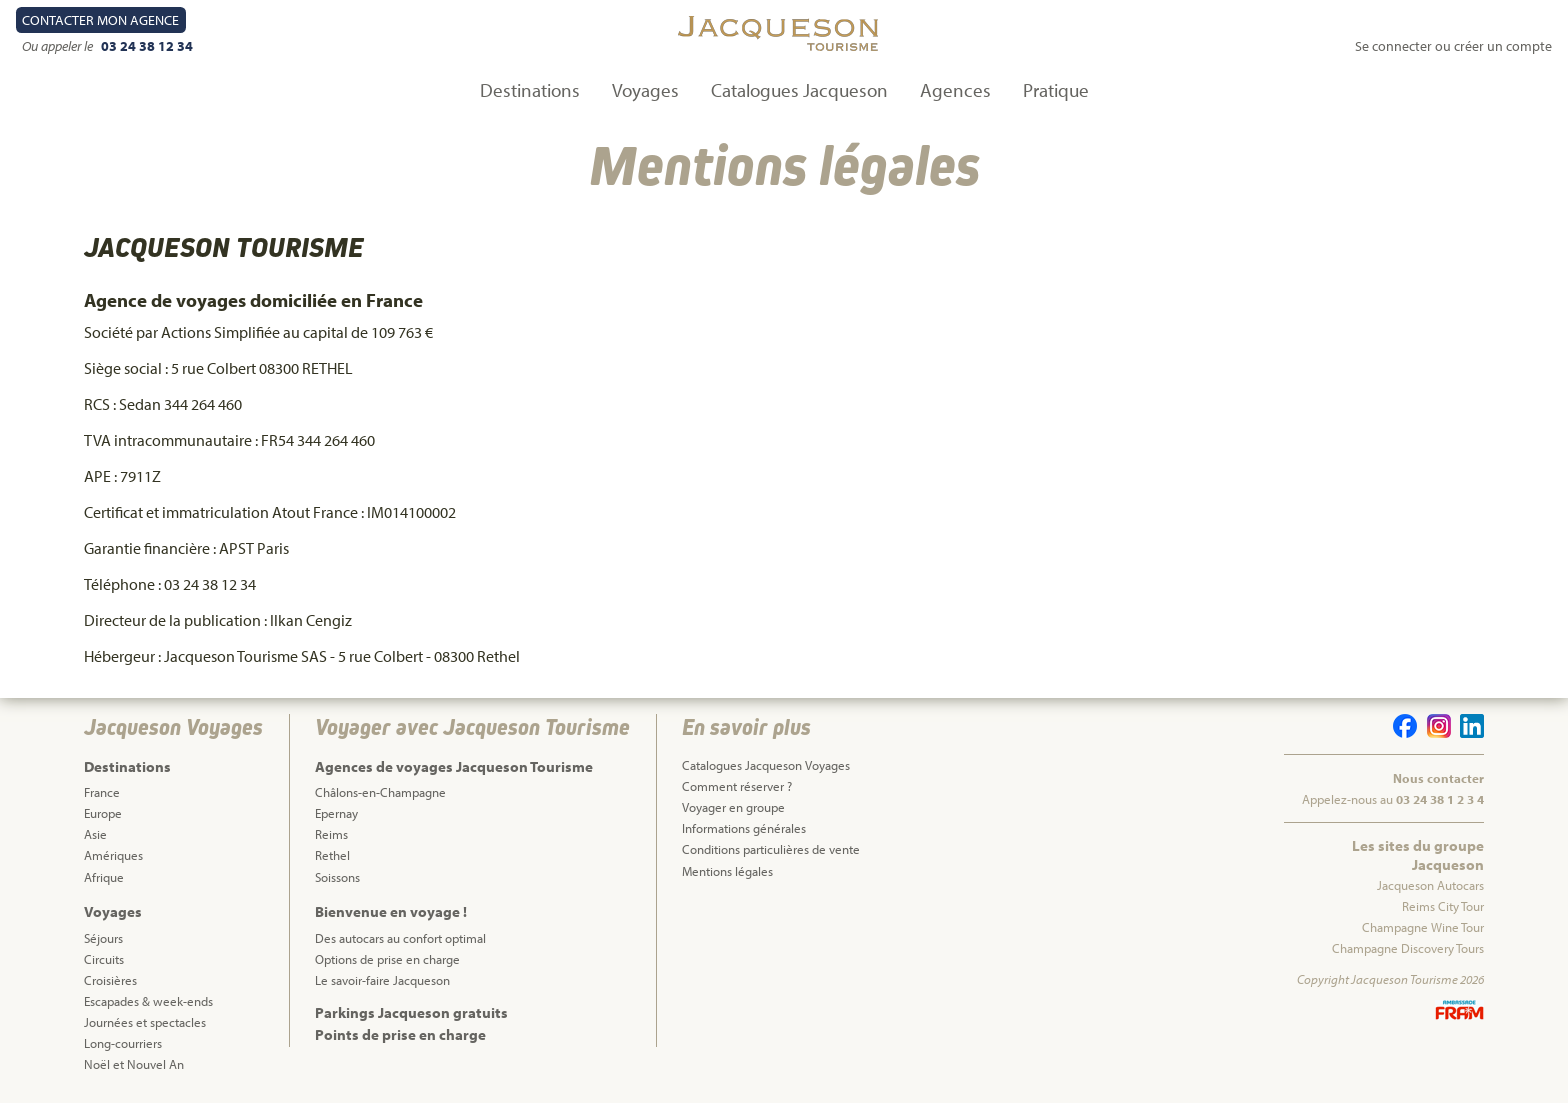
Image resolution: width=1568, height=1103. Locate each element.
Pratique (1056, 90)
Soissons (337, 877)
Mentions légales (727, 871)
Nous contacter (1438, 778)
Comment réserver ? (737, 786)
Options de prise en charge (387, 959)
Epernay (336, 813)
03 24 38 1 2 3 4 (1440, 799)
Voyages (645, 90)
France (102, 792)
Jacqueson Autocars (1430, 885)
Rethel (332, 855)
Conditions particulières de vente (771, 849)
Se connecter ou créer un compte (1453, 46)
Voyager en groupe (733, 807)
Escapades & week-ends (148, 1001)
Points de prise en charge (400, 1034)
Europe (103, 813)
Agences (955, 90)
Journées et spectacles (145, 1022)
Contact (100, 20)
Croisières (110, 980)
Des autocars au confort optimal (400, 938)
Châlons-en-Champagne (380, 792)
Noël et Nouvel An (134, 1064)
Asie (95, 834)
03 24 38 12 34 (147, 46)
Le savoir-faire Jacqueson (382, 980)
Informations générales (744, 828)
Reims (331, 834)
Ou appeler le (59, 46)
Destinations (530, 90)
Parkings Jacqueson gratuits (411, 1012)
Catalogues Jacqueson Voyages (766, 765)
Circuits (104, 959)
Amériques (113, 855)
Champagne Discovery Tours (1408, 948)
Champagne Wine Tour (1423, 927)
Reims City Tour (1443, 906)
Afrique (104, 877)
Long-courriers (123, 1043)
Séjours (103, 938)
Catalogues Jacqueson (799, 90)
